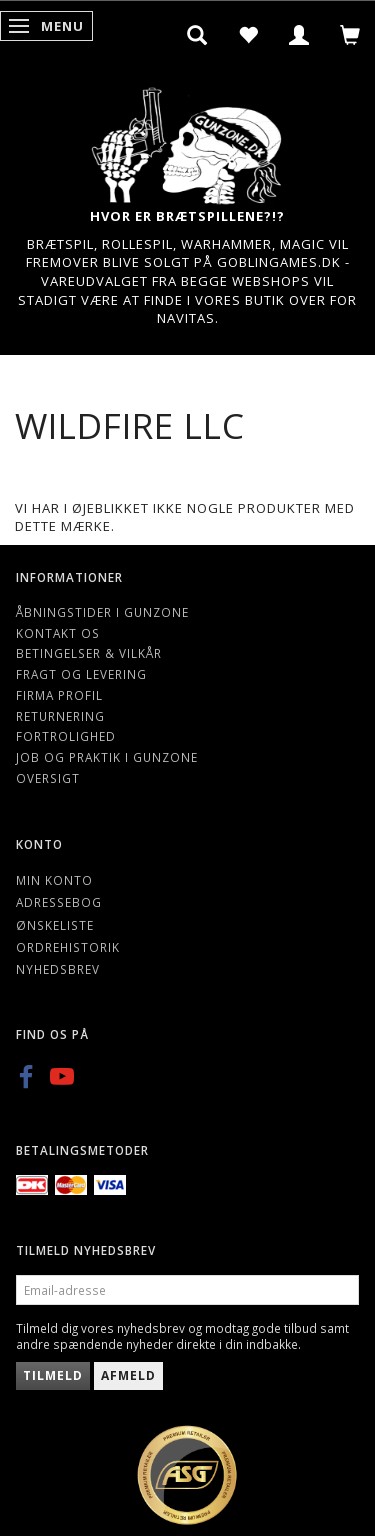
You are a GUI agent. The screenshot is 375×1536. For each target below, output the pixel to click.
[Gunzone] (188, 140)
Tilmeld (53, 1375)
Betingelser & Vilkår (89, 653)
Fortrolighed (66, 736)
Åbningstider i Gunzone (102, 612)
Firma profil (59, 695)
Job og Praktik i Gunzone (107, 757)
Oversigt (48, 778)
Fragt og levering (81, 674)
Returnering (60, 716)
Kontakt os (58, 633)
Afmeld (128, 1375)
